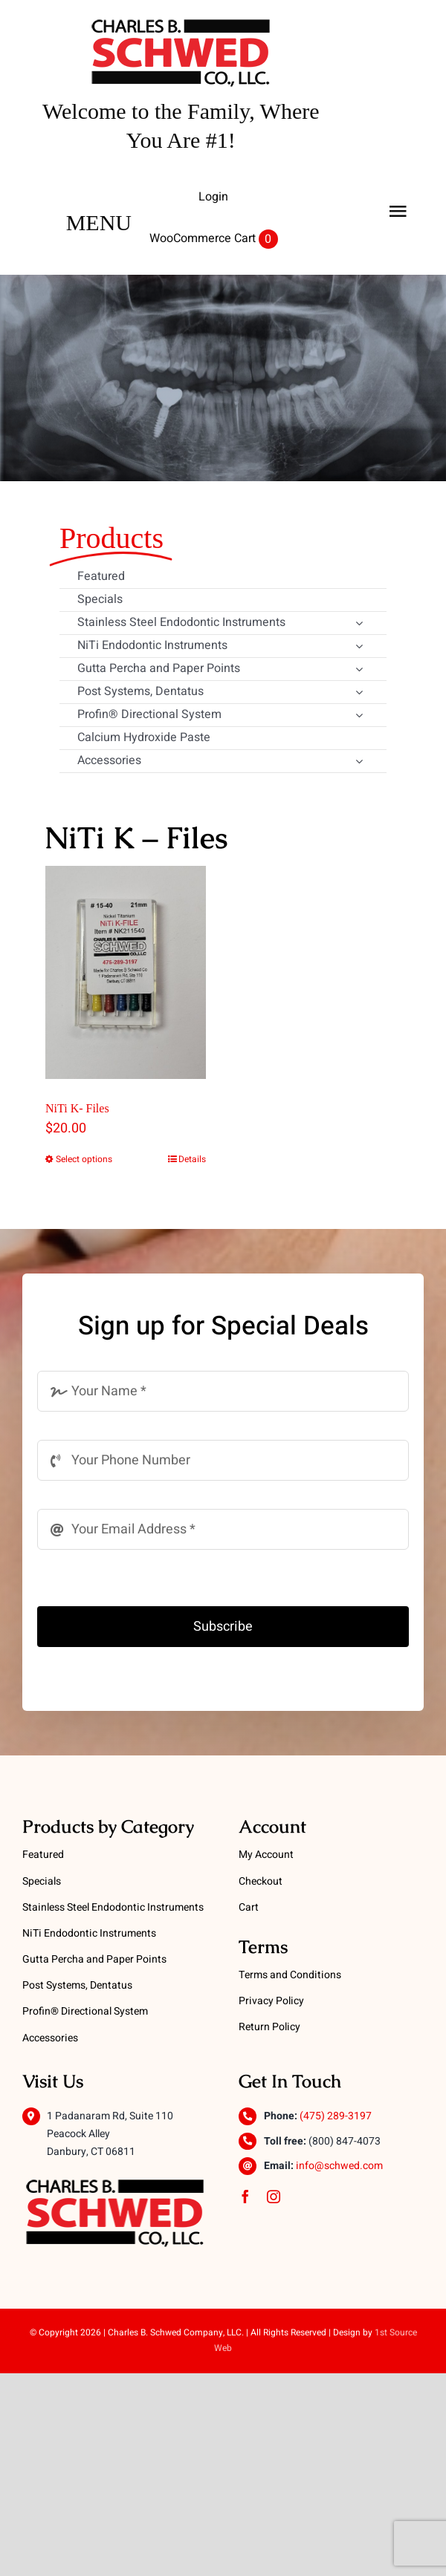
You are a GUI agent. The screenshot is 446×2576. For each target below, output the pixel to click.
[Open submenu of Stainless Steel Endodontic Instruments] (359, 624)
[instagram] (273, 2196)
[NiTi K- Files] (125, 973)
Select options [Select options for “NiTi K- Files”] (84, 1159)
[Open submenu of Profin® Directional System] (359, 716)
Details (192, 1159)
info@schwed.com (339, 2166)
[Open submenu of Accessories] (359, 762)
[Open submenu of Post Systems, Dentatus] (359, 693)
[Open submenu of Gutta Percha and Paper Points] (359, 670)
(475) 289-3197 (336, 2116)
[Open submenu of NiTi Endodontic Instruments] (359, 647)
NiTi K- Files (77, 1108)
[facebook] (245, 2196)
